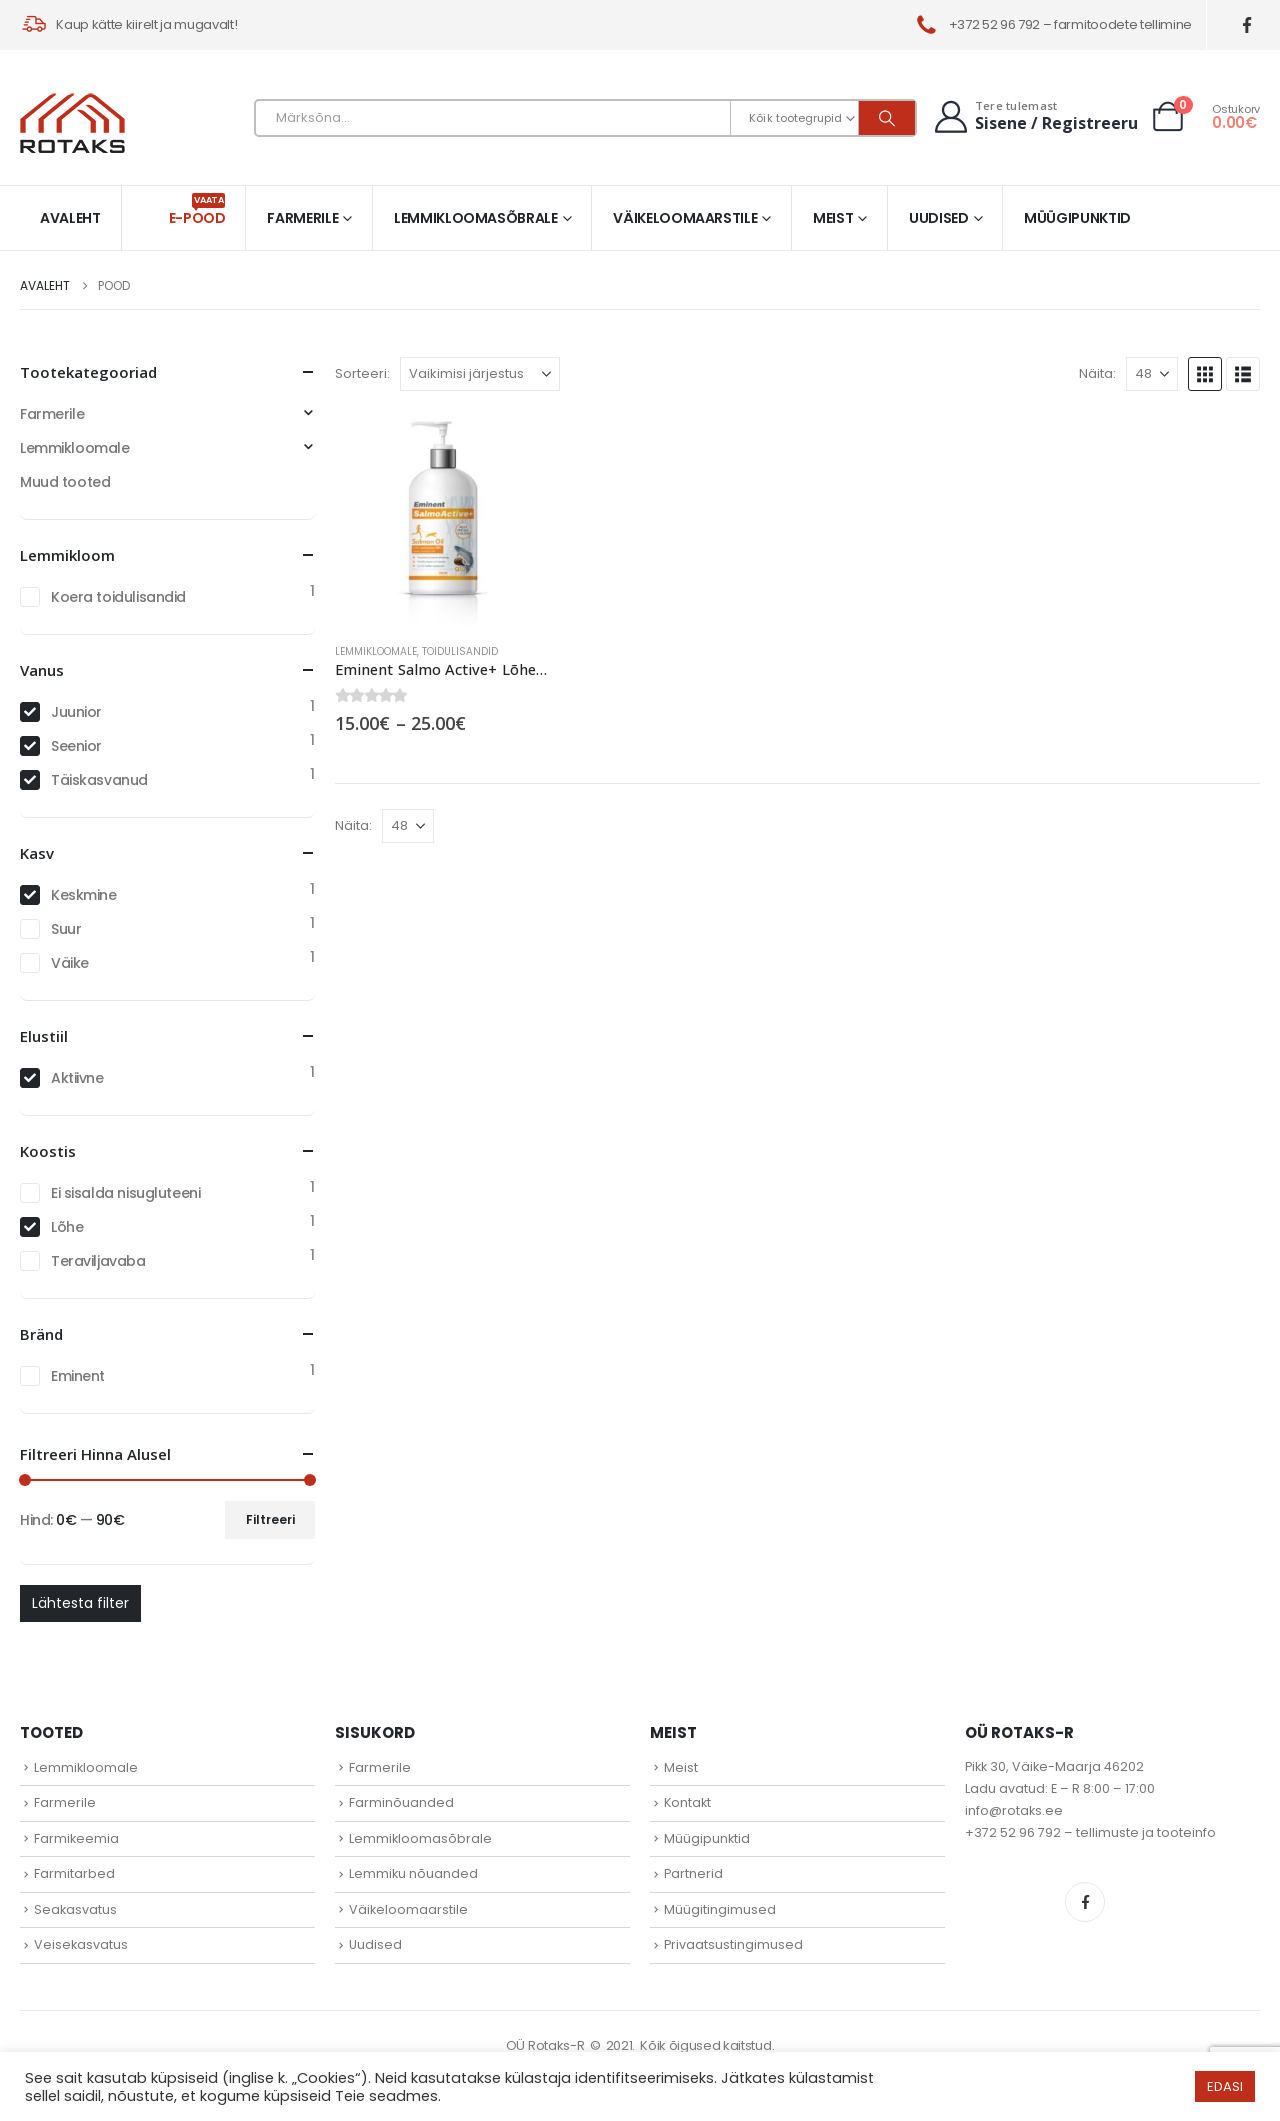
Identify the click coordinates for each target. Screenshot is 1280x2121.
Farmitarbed (74, 1873)
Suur (66, 929)
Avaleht (70, 218)
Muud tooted (65, 482)
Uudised (939, 218)
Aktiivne (77, 1078)
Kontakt (687, 1802)
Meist (833, 218)
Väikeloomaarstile (685, 218)
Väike (70, 963)
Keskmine (84, 895)
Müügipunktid (1077, 218)
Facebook (1085, 1902)
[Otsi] (887, 118)
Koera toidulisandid (118, 597)
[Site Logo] (72, 123)
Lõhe (67, 1227)
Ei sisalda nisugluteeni (125, 1193)
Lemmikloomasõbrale (476, 218)
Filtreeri (270, 1519)
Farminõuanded (401, 1802)
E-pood (197, 210)
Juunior (76, 712)
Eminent (78, 1376)
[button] (1205, 374)
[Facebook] (1247, 25)
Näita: (1097, 373)
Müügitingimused (720, 1909)
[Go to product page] (443, 519)
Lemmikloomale (376, 651)
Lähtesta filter (80, 1603)
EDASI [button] (1225, 2086)
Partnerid (693, 1873)
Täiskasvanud (99, 780)
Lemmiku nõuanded (413, 1873)
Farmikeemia (76, 1838)
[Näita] (1152, 374)
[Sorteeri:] (480, 374)
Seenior (76, 746)
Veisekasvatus (81, 1944)
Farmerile (302, 218)
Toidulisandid (460, 651)
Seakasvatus (75, 1909)
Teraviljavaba (98, 1261)
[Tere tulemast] (1034, 116)
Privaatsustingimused (733, 1944)
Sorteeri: (362, 373)
